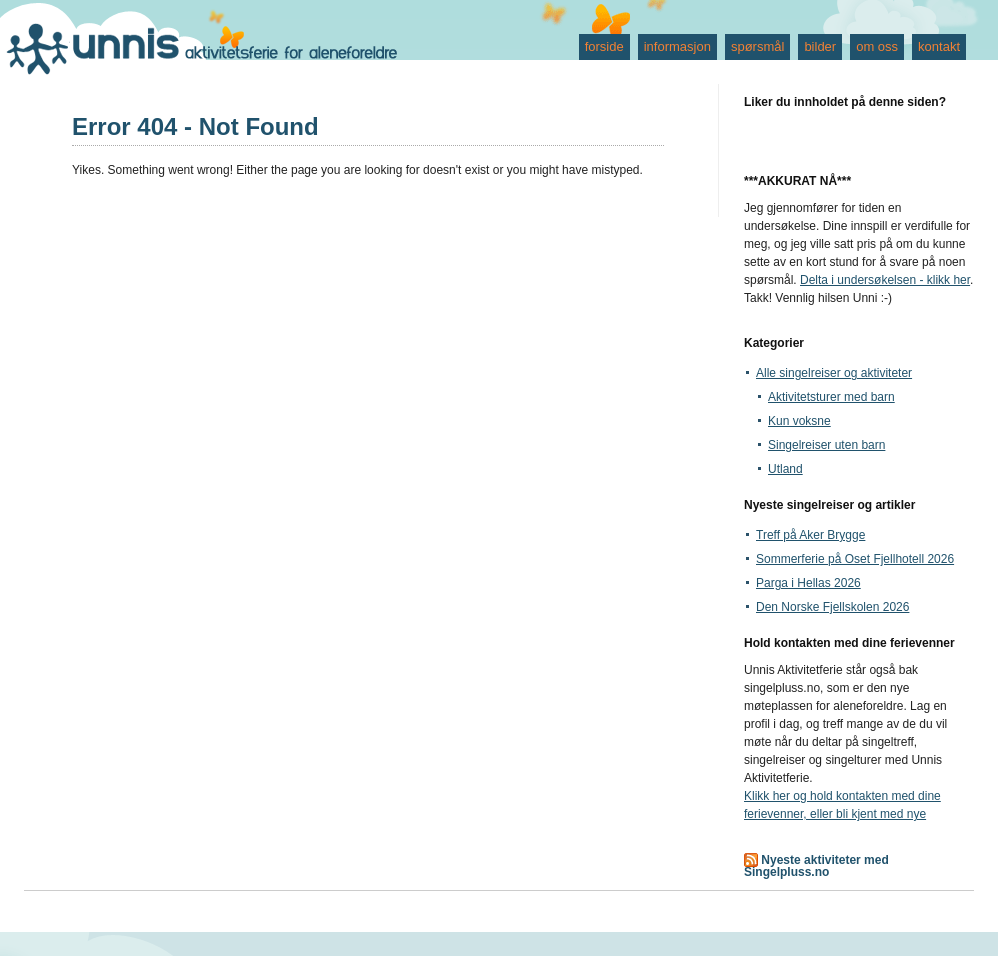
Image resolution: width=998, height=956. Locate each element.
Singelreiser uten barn (826, 445)
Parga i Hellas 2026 (808, 583)
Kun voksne (799, 421)
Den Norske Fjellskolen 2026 (832, 607)
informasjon (677, 46)
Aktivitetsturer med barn (831, 397)
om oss (877, 46)
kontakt (939, 46)
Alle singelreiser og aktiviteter (834, 373)
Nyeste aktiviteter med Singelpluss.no (816, 866)
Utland (785, 469)
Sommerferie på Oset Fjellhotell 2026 (855, 559)
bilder (820, 46)
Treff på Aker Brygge (810, 535)
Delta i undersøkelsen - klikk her (885, 280)
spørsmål (757, 46)
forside (604, 46)
